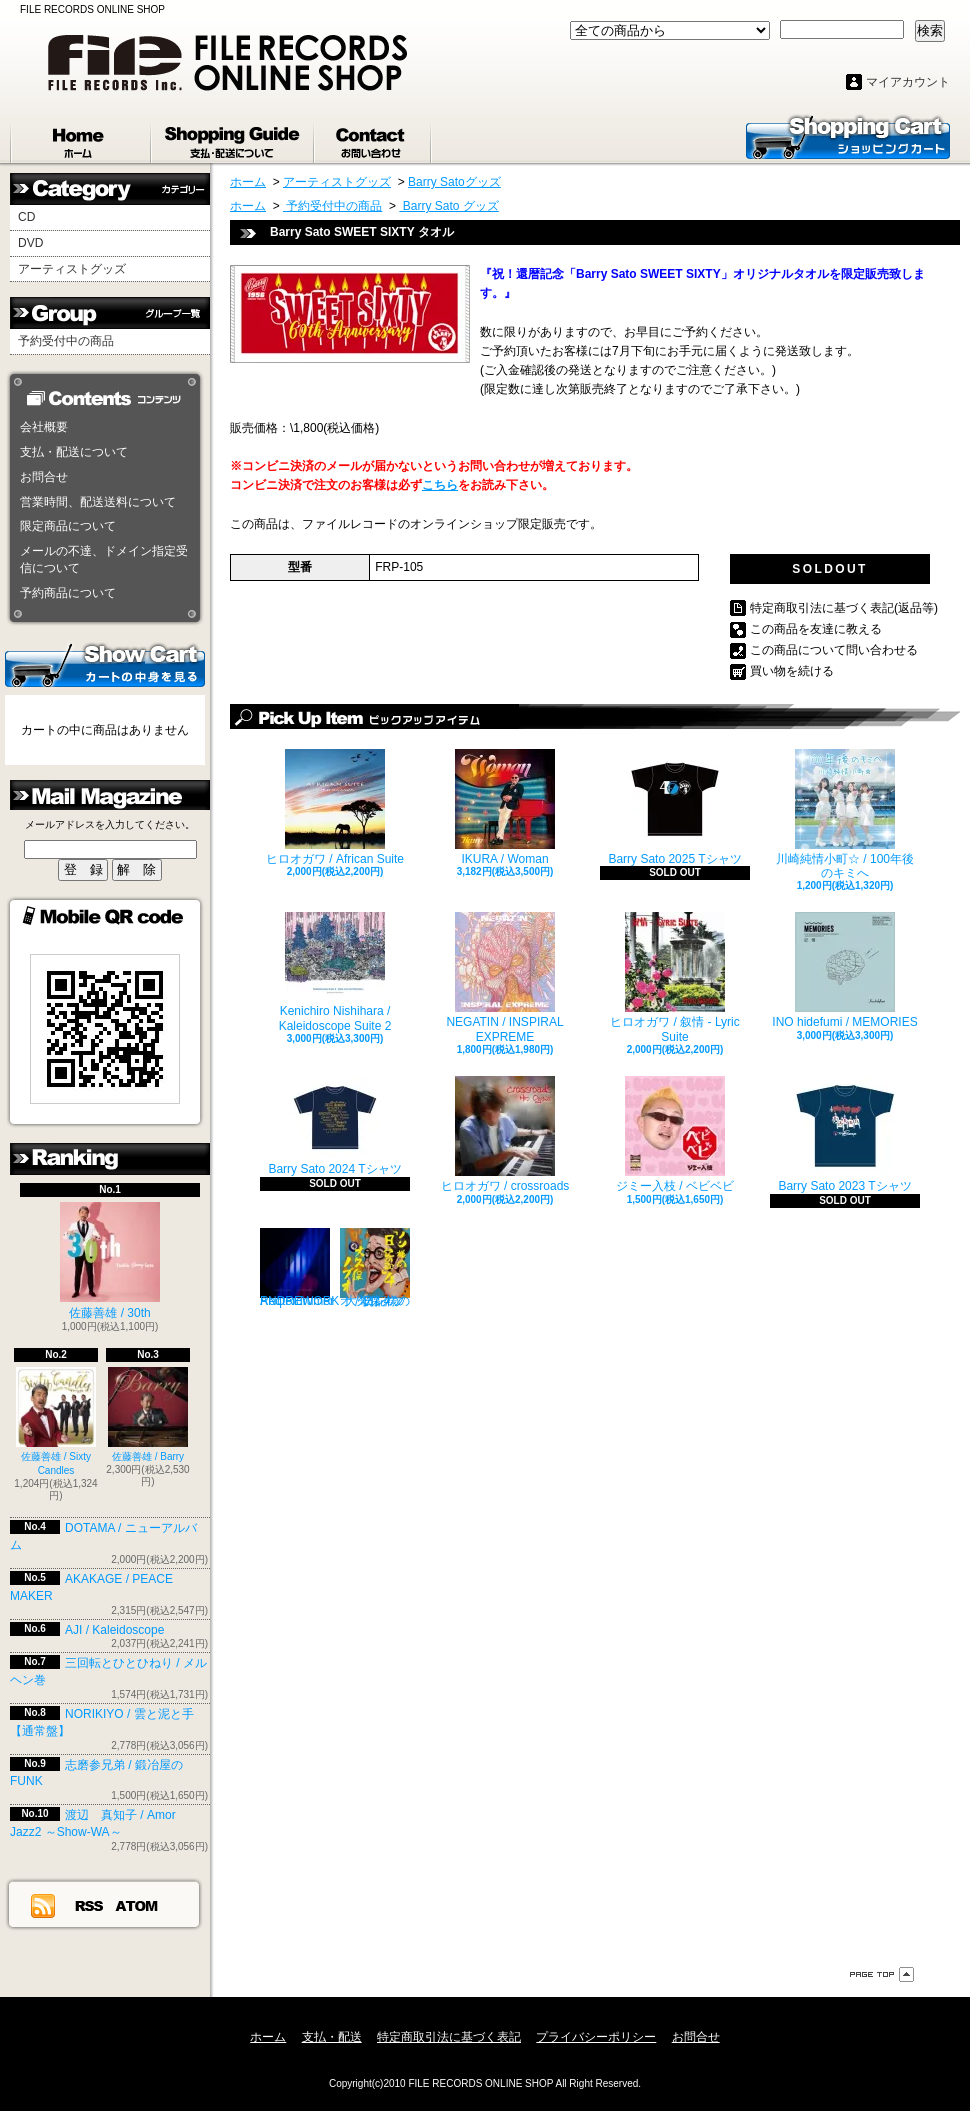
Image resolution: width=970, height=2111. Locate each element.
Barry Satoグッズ (454, 182)
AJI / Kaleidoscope (114, 1630)
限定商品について (68, 526)
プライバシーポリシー (596, 2037)
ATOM (137, 1905)
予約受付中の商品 (66, 341)
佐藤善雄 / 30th (110, 1261)
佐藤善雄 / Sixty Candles (56, 1421)
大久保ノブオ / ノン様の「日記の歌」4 (375, 1268)
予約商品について (68, 593)
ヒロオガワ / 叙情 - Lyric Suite (675, 977)
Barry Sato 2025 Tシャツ (674, 807)
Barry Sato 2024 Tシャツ (334, 1126)
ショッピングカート (848, 136)
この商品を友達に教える (816, 629)
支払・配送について (233, 138)
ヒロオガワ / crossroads (505, 1134)
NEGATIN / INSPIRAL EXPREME (504, 977)
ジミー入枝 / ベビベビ (675, 1134)
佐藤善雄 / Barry (148, 1414)
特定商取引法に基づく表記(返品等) (844, 608)
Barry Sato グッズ (448, 206)
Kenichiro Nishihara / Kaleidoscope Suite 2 (335, 972)
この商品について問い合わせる (834, 650)
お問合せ (373, 138)
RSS (90, 1905)
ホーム (81, 138)
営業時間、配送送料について (98, 502)
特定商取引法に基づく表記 (449, 2037)
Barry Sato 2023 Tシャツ (844, 1134)
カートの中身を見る (105, 664)
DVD (30, 243)
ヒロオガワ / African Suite (335, 807)
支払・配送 (332, 2037)
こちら (440, 485)
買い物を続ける (792, 671)
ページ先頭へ (882, 1974)
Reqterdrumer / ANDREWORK (299, 1268)
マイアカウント (908, 82)
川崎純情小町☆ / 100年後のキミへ (845, 814)
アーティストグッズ (72, 269)
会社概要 (44, 427)
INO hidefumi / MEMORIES (844, 970)
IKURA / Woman (505, 807)
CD (26, 217)
